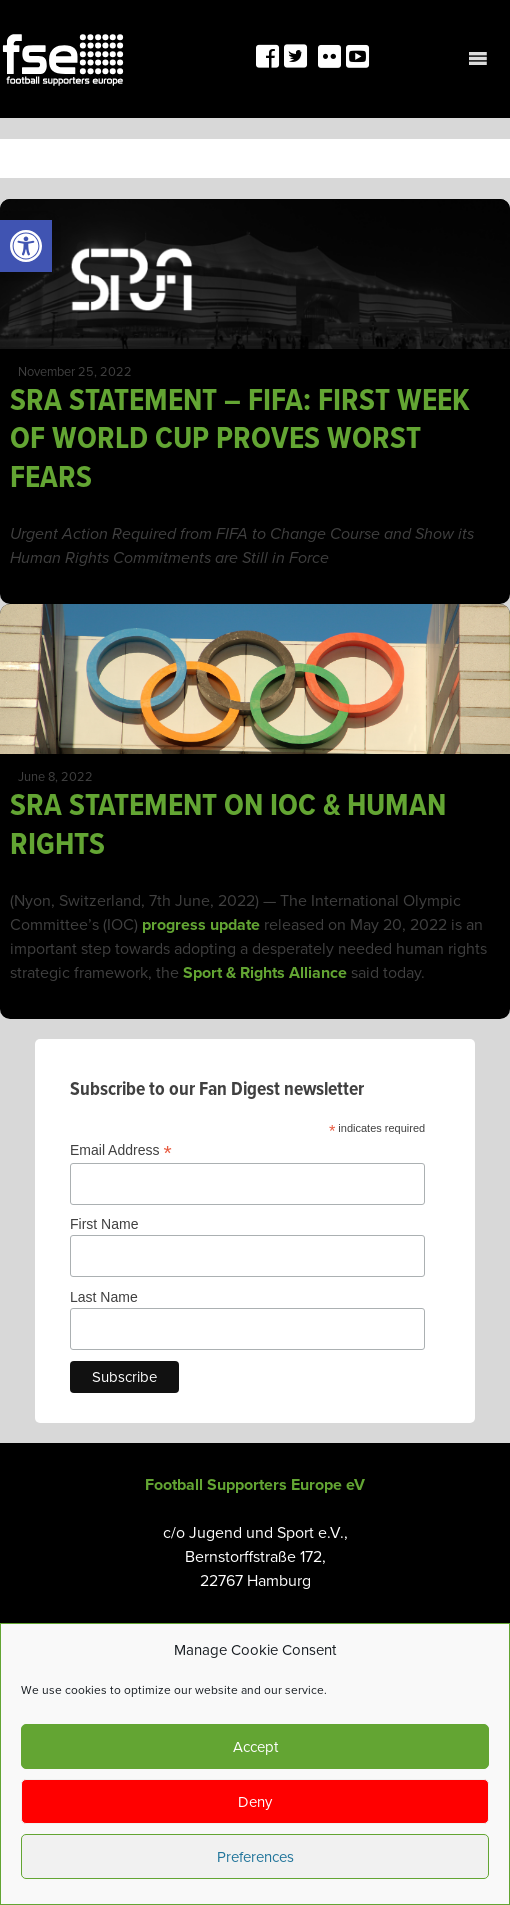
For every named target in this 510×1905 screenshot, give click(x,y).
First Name (104, 1224)
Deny (255, 1802)
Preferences (255, 1857)
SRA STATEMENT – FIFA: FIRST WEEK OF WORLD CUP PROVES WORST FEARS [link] (240, 440)
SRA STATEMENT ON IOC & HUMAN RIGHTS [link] (228, 825)
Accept (255, 1747)
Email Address (121, 1150)
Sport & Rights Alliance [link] (263, 973)
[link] (26, 246)
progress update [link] (201, 925)
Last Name (104, 1297)
